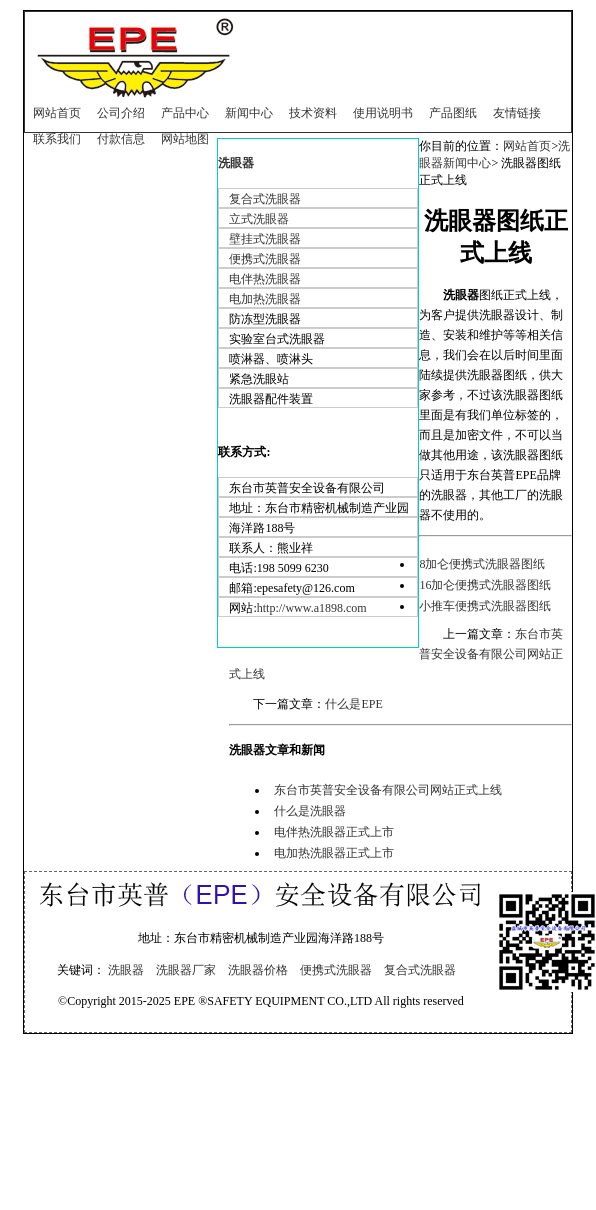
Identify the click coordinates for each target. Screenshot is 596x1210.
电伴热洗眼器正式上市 (334, 832)
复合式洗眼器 (265, 199)
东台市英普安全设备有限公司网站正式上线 (388, 790)
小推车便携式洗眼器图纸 (485, 606)
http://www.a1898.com (312, 608)
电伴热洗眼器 (265, 279)
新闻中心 (249, 113)
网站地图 (185, 139)
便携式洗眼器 (265, 259)
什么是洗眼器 (310, 811)
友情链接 (517, 113)
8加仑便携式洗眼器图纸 (482, 564)
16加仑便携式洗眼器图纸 (485, 585)
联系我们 (57, 139)
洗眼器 (236, 163)
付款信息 (121, 139)
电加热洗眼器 (265, 299)
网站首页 (57, 113)
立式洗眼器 (259, 219)
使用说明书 (383, 113)
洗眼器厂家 (186, 970)
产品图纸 (453, 113)
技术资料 (313, 113)
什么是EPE (353, 704)
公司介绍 (121, 113)
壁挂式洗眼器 (265, 239)
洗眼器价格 (258, 970)
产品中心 (185, 113)
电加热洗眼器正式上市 (334, 853)
